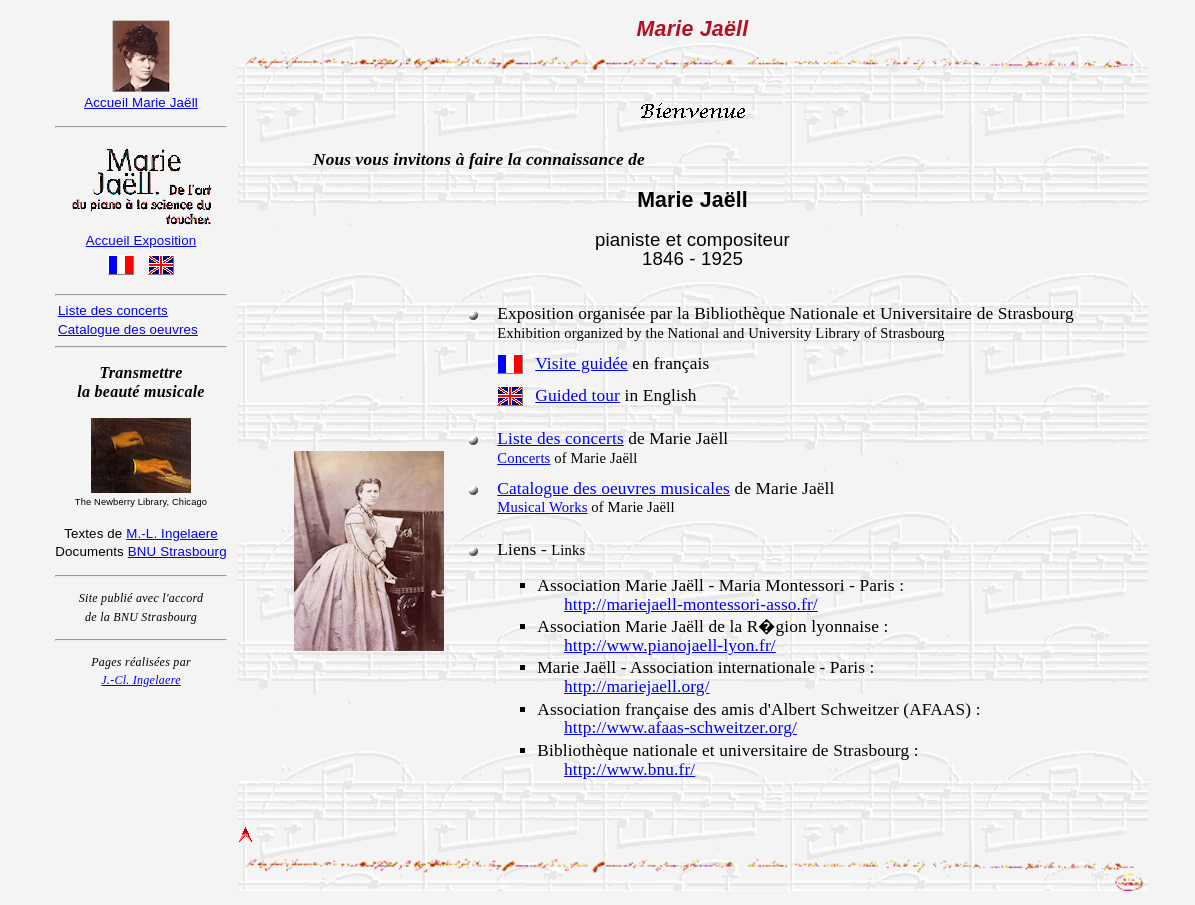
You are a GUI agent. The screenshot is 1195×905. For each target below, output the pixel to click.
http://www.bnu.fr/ (629, 769)
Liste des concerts (560, 438)
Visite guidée (581, 363)
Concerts (523, 458)
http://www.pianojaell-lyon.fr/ (670, 645)
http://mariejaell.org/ (637, 686)
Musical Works (542, 507)
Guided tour (577, 395)
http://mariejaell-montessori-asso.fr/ (691, 604)
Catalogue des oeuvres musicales (613, 488)
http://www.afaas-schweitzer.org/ (680, 727)
